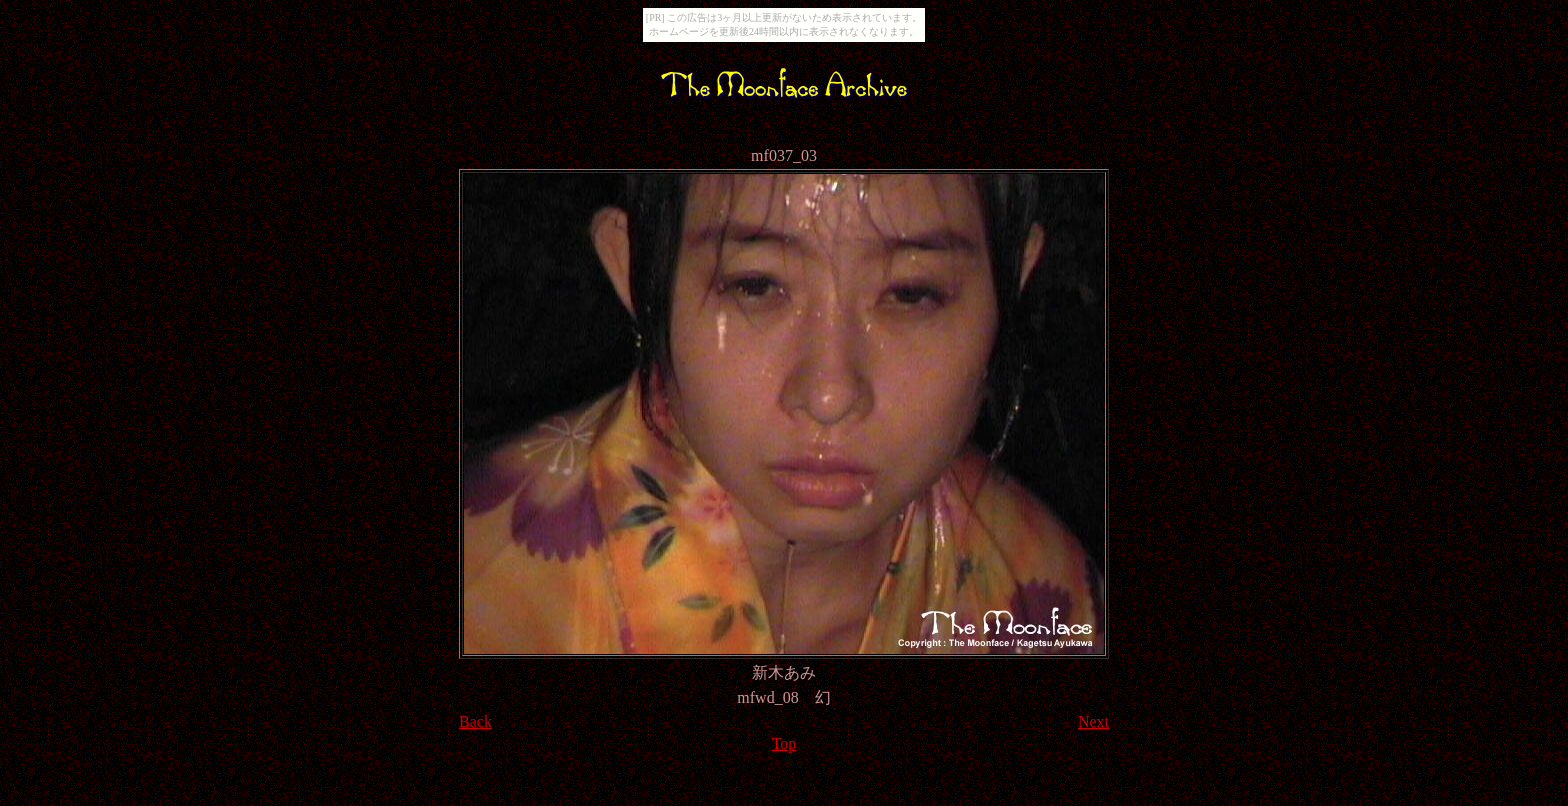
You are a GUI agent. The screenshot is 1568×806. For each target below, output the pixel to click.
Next (1093, 721)
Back (475, 721)
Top (784, 743)
